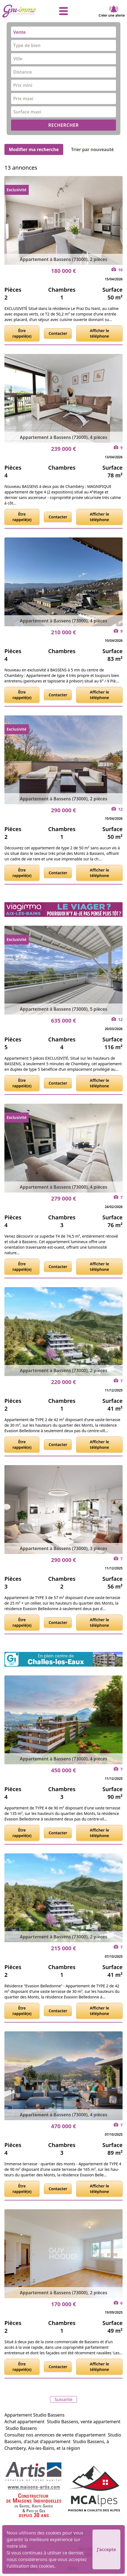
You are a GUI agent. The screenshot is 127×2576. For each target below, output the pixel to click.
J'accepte (106, 2549)
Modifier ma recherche (34, 149)
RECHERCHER (63, 125)
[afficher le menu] (63, 11)
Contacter (58, 333)
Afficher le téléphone (99, 333)
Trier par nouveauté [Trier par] (97, 149)
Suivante (64, 2399)
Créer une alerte (112, 11)
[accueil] (22, 11)
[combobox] (63, 32)
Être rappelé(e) (21, 333)
